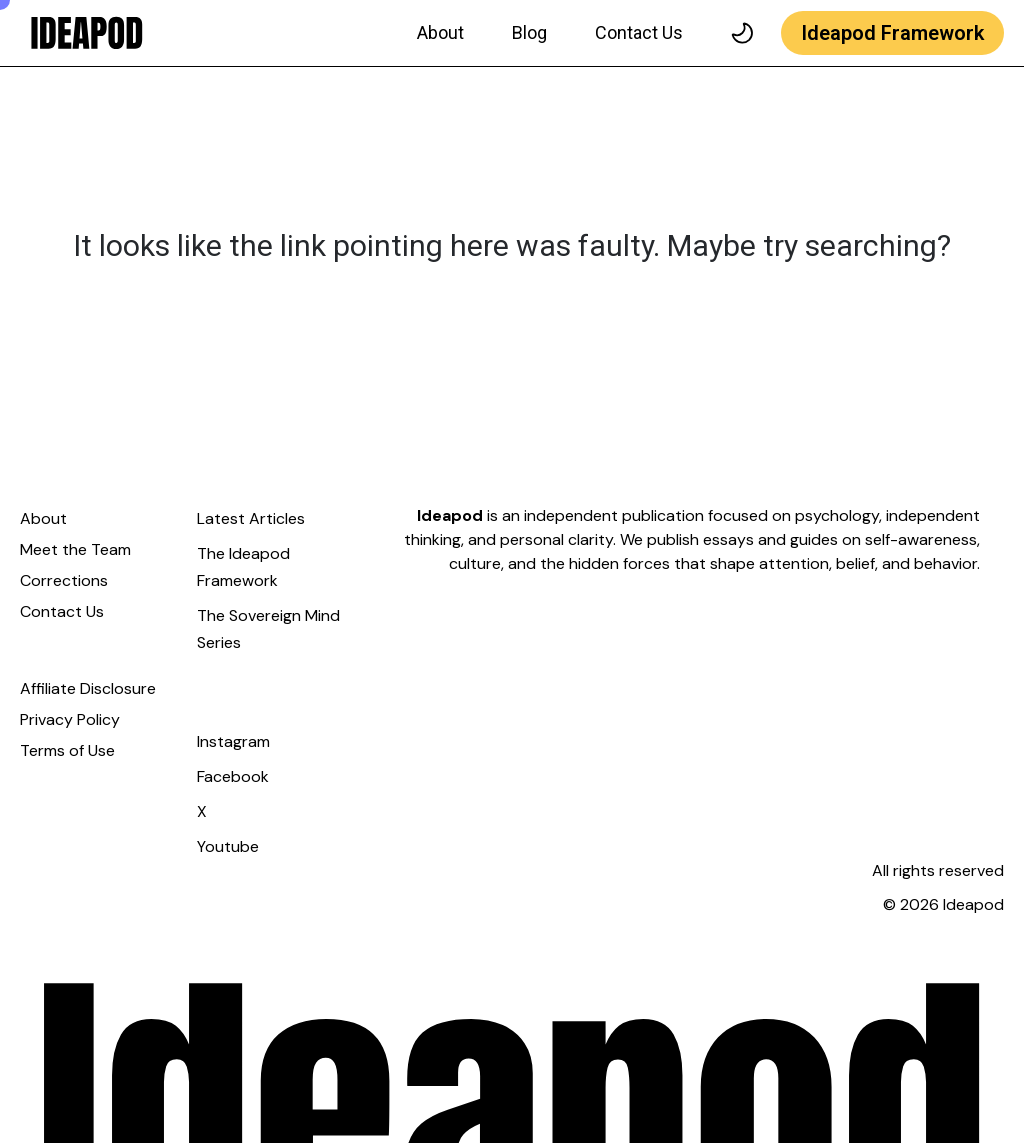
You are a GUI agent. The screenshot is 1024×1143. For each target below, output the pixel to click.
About (440, 32)
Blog (529, 32)
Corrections (64, 580)
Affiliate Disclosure (88, 688)
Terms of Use (67, 750)
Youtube (228, 846)
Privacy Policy (70, 719)
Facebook (233, 776)
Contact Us (639, 32)
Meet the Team (75, 549)
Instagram (233, 741)
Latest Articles (251, 518)
